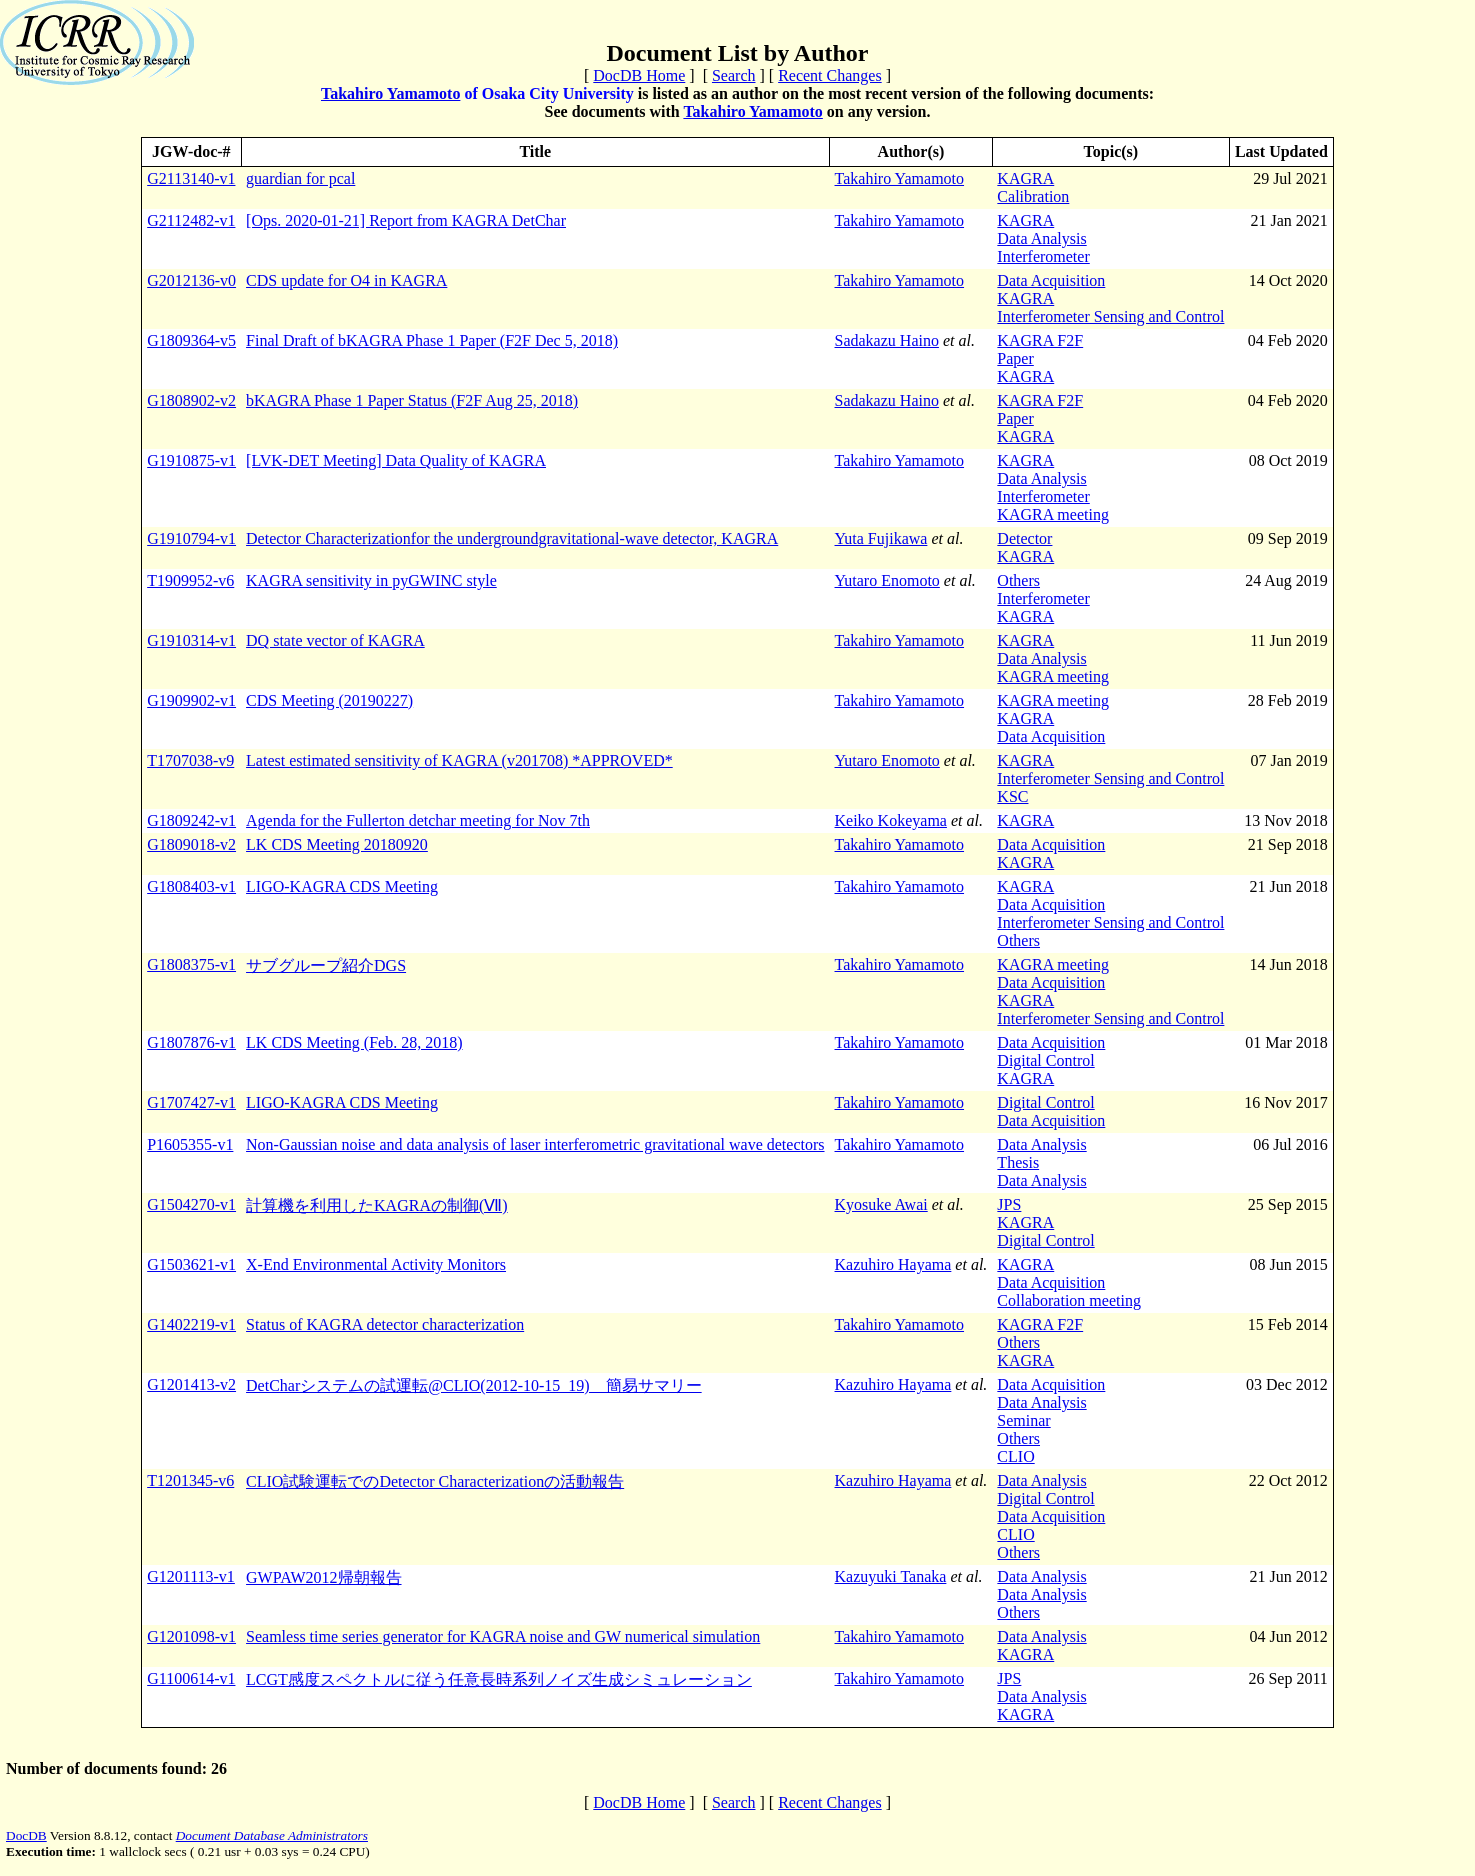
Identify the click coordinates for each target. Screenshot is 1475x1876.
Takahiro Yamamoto (390, 93)
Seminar (1023, 1420)
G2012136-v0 (191, 280)
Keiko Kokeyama (891, 820)
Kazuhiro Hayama (893, 1264)
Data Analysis (1041, 238)
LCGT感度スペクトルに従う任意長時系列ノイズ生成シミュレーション (499, 1679)
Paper (1015, 358)
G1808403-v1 (191, 886)
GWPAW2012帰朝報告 (323, 1577)
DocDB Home (639, 75)
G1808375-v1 (191, 964)
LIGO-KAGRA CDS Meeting (342, 886)
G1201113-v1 (191, 1576)
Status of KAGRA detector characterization (385, 1324)
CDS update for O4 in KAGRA (346, 280)
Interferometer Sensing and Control (1110, 316)
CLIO (1015, 1456)
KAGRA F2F (1040, 340)
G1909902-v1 (191, 700)
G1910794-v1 (191, 538)
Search (734, 75)
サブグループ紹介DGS (326, 965)
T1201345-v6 (190, 1480)
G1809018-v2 (191, 844)
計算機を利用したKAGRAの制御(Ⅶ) (377, 1205)
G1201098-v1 (191, 1636)
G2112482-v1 (191, 220)
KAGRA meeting (1053, 514)
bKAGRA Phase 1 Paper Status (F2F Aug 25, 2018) (412, 400)
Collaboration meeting (1069, 1300)
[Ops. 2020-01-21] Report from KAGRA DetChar (406, 220)
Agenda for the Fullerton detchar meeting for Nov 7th (418, 820)
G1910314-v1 (191, 640)
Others (1018, 580)
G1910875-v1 (191, 460)
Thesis (1018, 1162)
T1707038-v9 (190, 760)
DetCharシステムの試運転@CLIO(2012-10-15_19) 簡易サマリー (474, 1385)
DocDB (26, 1835)
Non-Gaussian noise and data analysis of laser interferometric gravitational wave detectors (535, 1144)
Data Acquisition (1051, 280)
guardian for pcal (300, 178)
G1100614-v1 (191, 1678)
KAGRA (1025, 178)
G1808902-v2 (191, 400)
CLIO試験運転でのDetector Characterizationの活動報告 (435, 1481)
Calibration (1033, 196)
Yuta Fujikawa (881, 538)
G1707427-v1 (191, 1102)
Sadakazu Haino (887, 340)
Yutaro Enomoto (887, 580)
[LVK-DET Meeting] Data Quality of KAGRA (396, 460)
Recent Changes (830, 75)
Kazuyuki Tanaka (891, 1576)
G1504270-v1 (191, 1204)
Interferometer (1043, 256)
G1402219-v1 (191, 1324)
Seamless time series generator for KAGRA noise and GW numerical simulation (503, 1636)
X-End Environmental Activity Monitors (376, 1264)
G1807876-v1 (191, 1042)
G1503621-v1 (191, 1264)
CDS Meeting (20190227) (329, 700)
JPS (1009, 1204)
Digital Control (1045, 1060)
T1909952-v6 (190, 580)
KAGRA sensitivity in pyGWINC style (371, 580)
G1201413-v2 (191, 1384)
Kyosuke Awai (881, 1204)
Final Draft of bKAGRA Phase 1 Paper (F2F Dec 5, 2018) (432, 340)
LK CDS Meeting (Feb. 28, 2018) (354, 1042)
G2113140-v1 (191, 178)
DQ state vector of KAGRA (335, 640)
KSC (1012, 796)
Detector (1024, 538)
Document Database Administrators (272, 1835)
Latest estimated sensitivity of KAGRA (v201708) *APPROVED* (459, 760)
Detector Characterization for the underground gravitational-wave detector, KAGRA (512, 538)
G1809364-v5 (191, 340)
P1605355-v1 (190, 1144)
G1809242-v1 (191, 820)
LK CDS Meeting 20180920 (337, 844)
